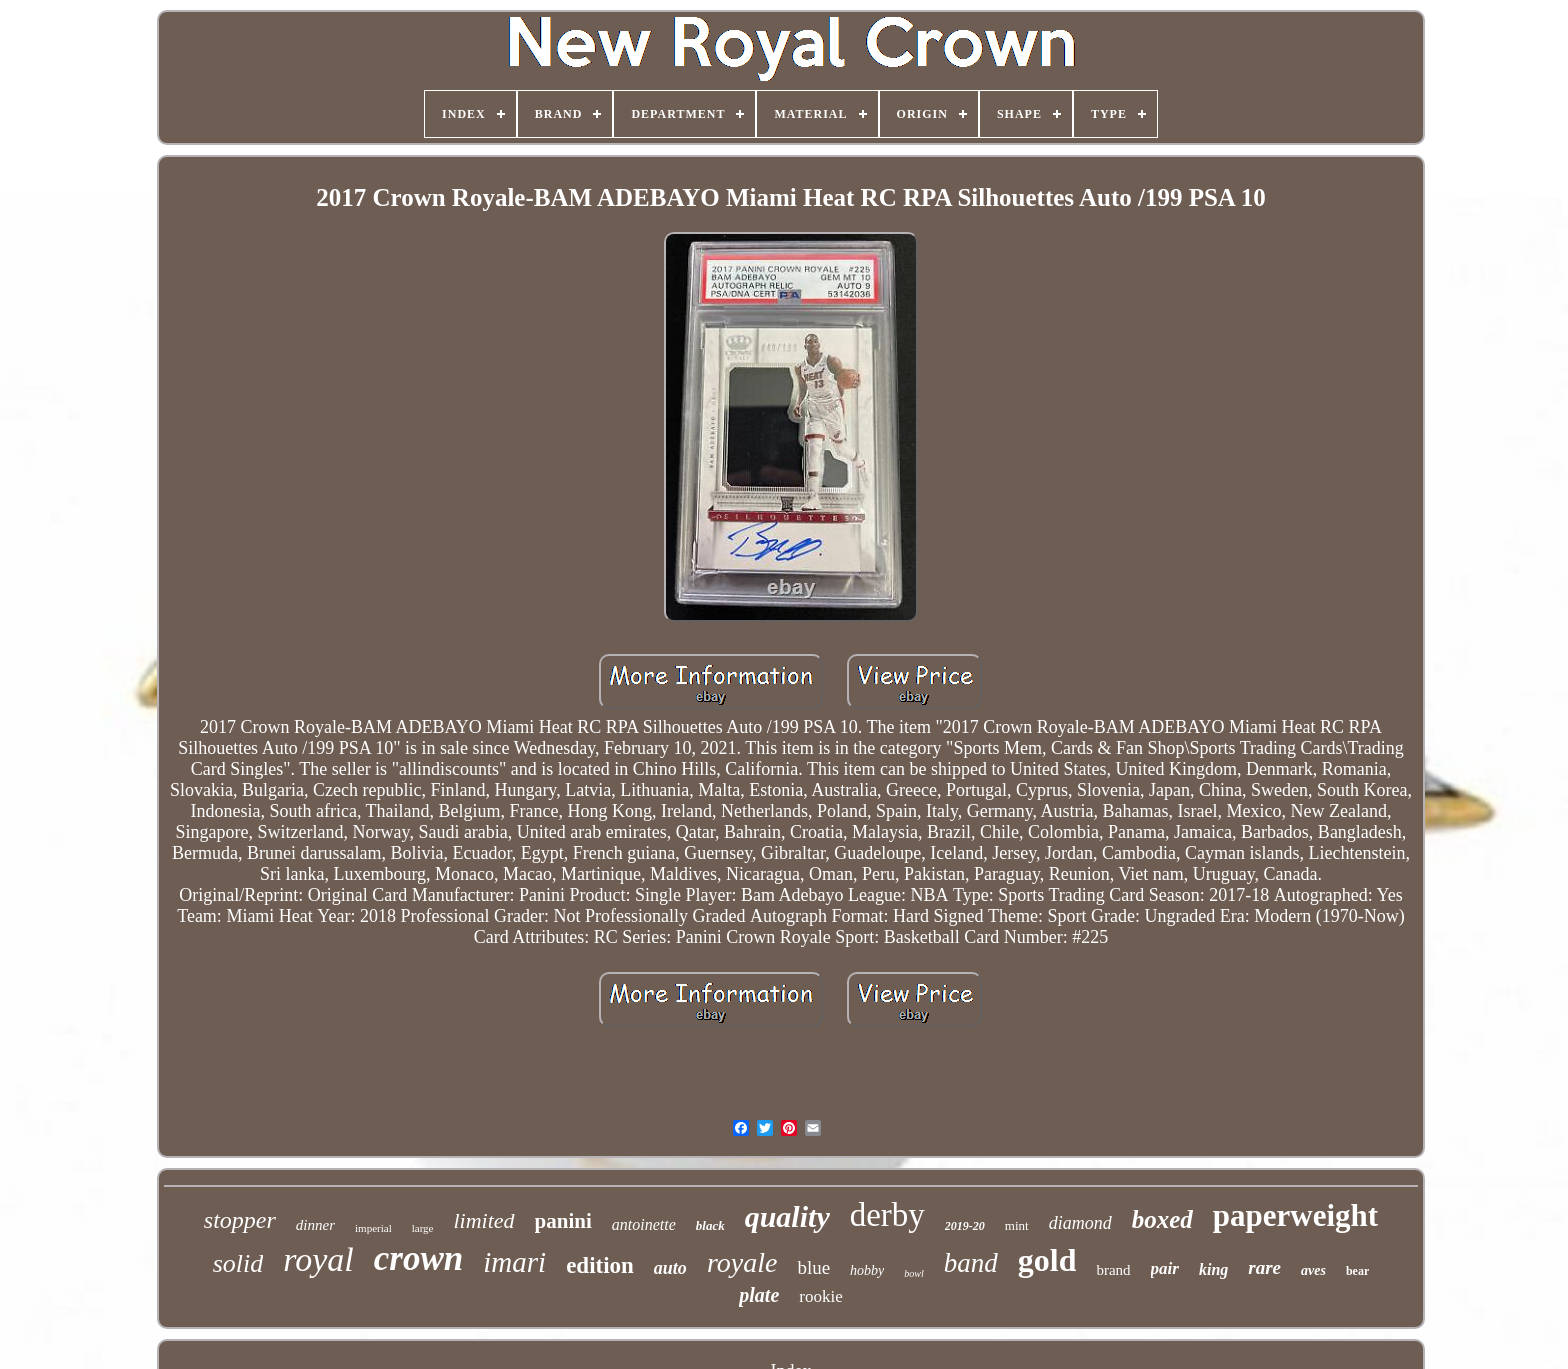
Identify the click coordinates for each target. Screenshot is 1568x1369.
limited (483, 1220)
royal (318, 1259)
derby (887, 1215)
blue (813, 1267)
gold (1047, 1260)
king (1213, 1269)
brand (1113, 1270)
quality (787, 1216)
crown (418, 1258)
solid (238, 1263)
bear (1357, 1271)
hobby (867, 1270)
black (710, 1225)
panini (563, 1221)
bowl (913, 1273)
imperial (373, 1228)
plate (759, 1295)
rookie (820, 1296)
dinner (315, 1225)
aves (1313, 1270)
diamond (1080, 1223)
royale (742, 1262)
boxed (1162, 1219)
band (971, 1263)
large (423, 1228)
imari (514, 1262)
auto (670, 1268)
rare (1264, 1267)
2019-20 (965, 1226)
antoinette (644, 1224)
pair (1165, 1268)
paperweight (1295, 1215)
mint (1017, 1225)
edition (600, 1265)
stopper (240, 1220)
